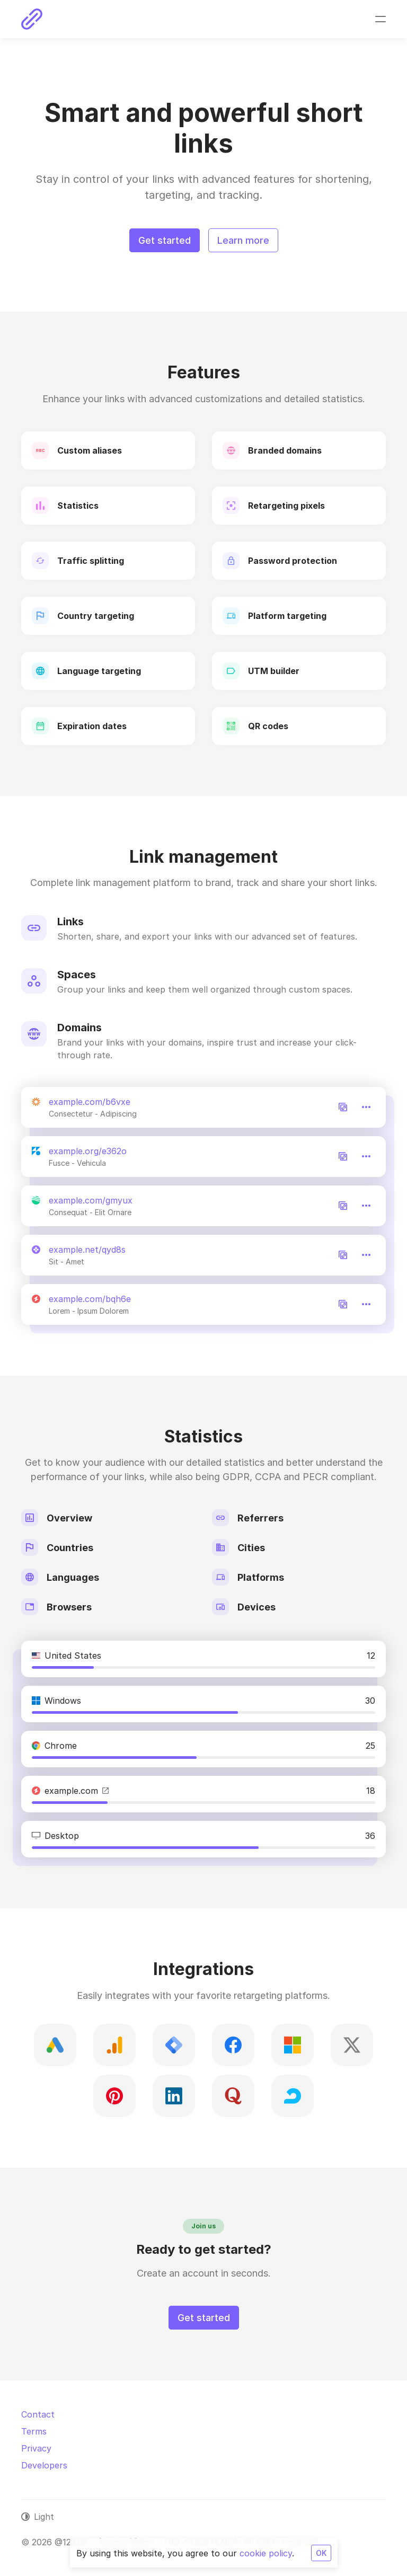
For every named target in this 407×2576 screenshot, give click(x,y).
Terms (34, 2431)
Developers (44, 2465)
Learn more (243, 240)
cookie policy (266, 2553)
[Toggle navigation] (380, 19)
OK (321, 2552)
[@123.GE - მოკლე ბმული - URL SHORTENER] (31, 19)
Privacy (36, 2448)
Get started (164, 240)
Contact (38, 2414)
